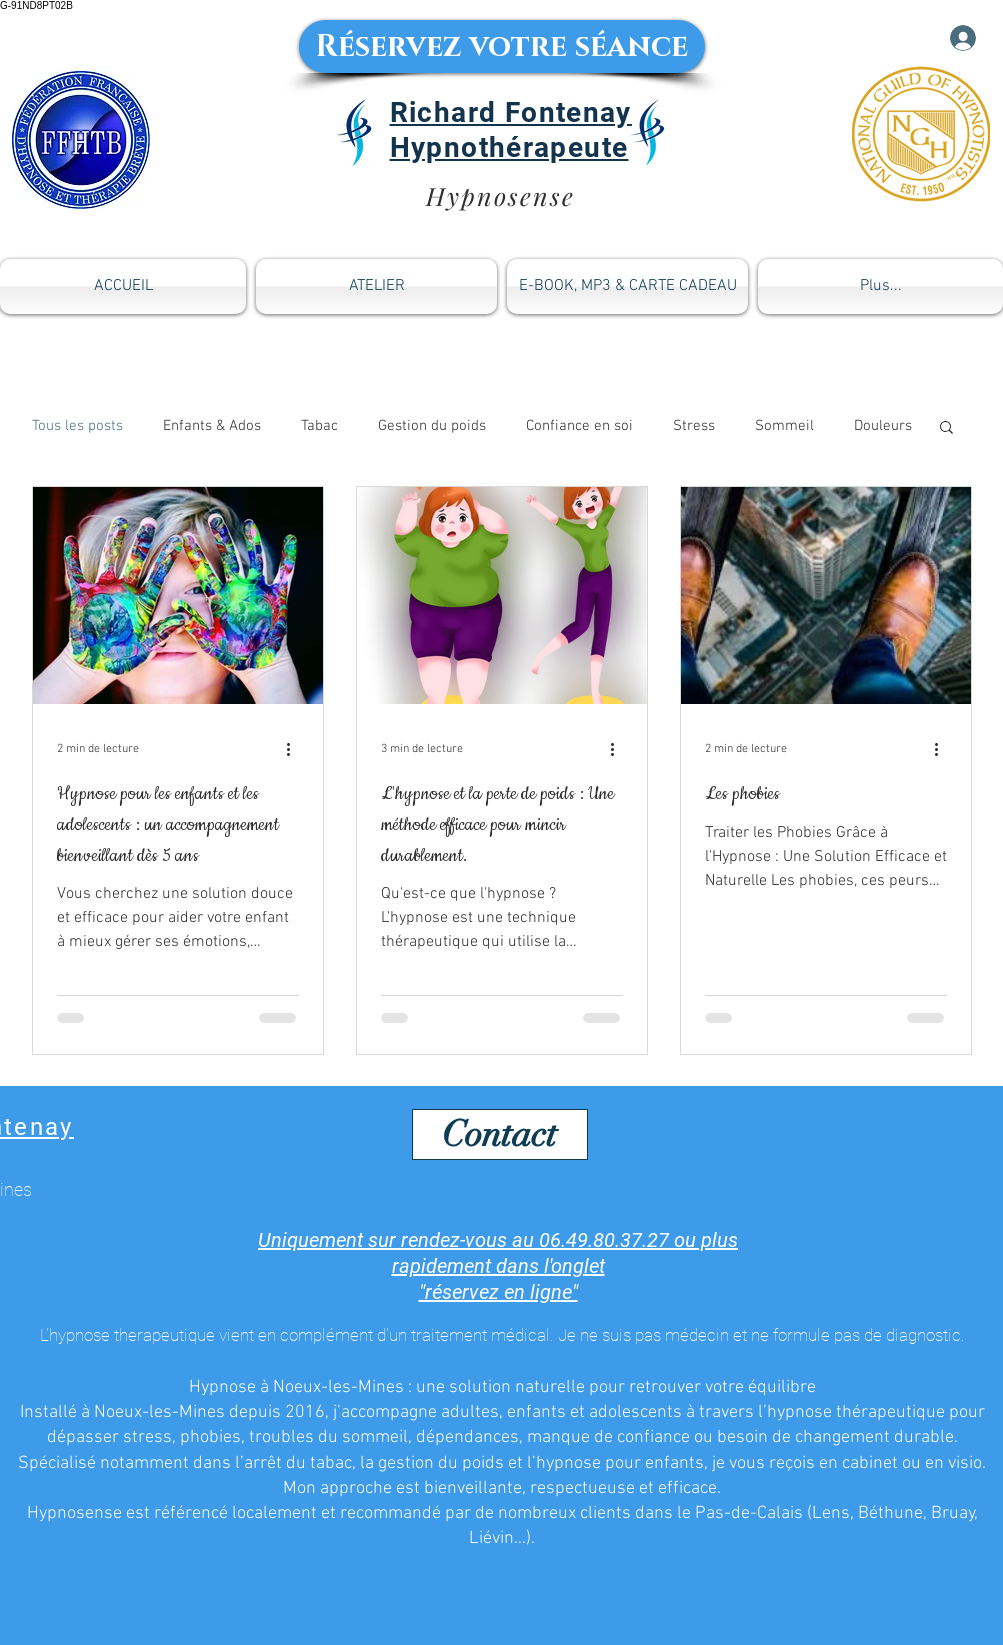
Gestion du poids (432, 426)
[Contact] (500, 1134)
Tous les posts (77, 426)
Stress (694, 426)
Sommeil (784, 426)
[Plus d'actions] (296, 749)
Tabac (319, 426)
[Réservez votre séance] (502, 46)
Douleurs (883, 426)
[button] (946, 428)
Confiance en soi (579, 426)
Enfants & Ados (212, 426)
